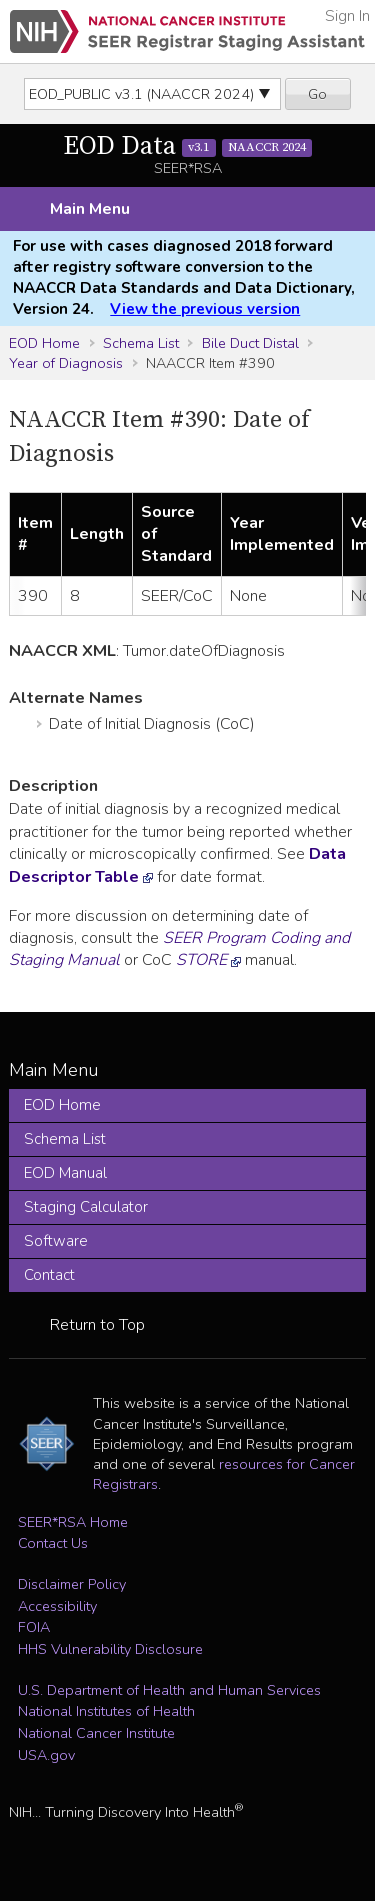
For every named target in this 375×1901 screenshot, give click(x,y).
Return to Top (97, 1325)
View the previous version (205, 309)
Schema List (141, 343)
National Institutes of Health (106, 1711)
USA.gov (46, 1755)
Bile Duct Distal (250, 343)
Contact (49, 1275)
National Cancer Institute (96, 1733)
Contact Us (53, 1543)
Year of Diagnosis (66, 363)
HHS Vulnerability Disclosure (110, 1649)
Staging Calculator (86, 1207)
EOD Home (44, 343)
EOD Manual (65, 1173)
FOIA (34, 1627)
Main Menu (90, 209)
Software (56, 1241)
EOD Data (188, 146)
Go (317, 94)
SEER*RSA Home (73, 1522)
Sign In (347, 16)
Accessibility (57, 1606)
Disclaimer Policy (72, 1584)
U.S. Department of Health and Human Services (169, 1690)
